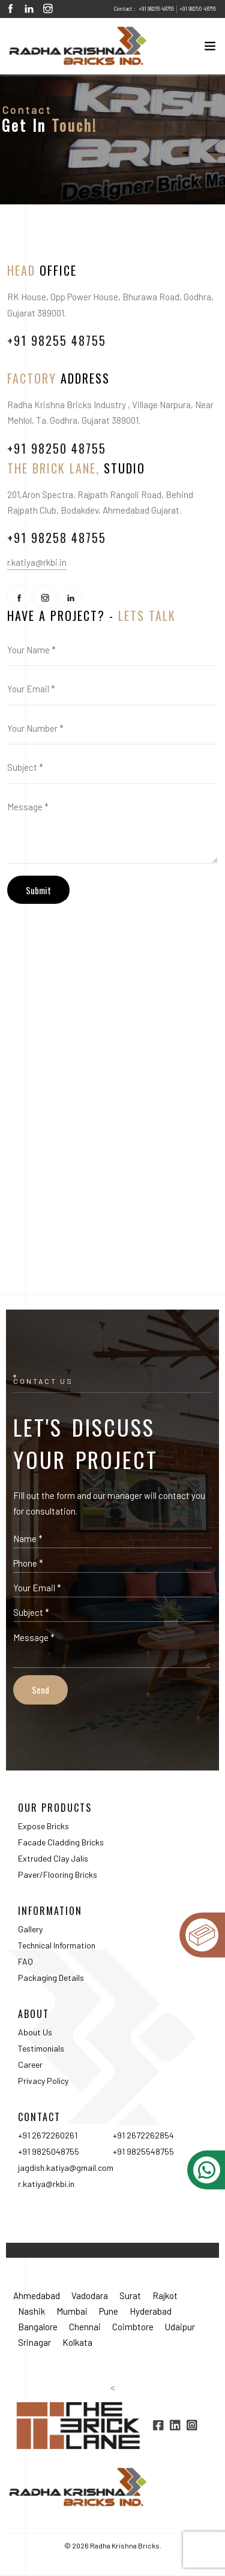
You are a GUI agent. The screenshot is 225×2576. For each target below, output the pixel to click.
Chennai (85, 2326)
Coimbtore (133, 2326)
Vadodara (89, 2295)
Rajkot (165, 2295)
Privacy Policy (43, 2081)
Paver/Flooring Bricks (57, 1874)
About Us (35, 2032)
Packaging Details (51, 1977)
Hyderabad (151, 2311)
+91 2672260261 (47, 2135)
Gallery (30, 1929)
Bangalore (38, 2326)
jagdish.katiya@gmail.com (65, 2167)
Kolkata (77, 2342)
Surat (130, 2295)
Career (30, 2064)
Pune (108, 2311)
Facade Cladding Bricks (61, 1842)
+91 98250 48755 (197, 8)
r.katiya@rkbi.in (46, 2184)
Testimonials (41, 2048)
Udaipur (180, 2326)
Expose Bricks (43, 1826)
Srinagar (34, 2342)
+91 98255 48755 (156, 8)
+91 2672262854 (143, 2135)
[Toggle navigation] (206, 48)
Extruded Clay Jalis (53, 1858)
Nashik (31, 2311)
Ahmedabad (36, 2295)
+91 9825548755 (143, 2151)
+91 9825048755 (48, 2151)
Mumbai (72, 2311)
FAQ (25, 1961)
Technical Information (56, 1945)
